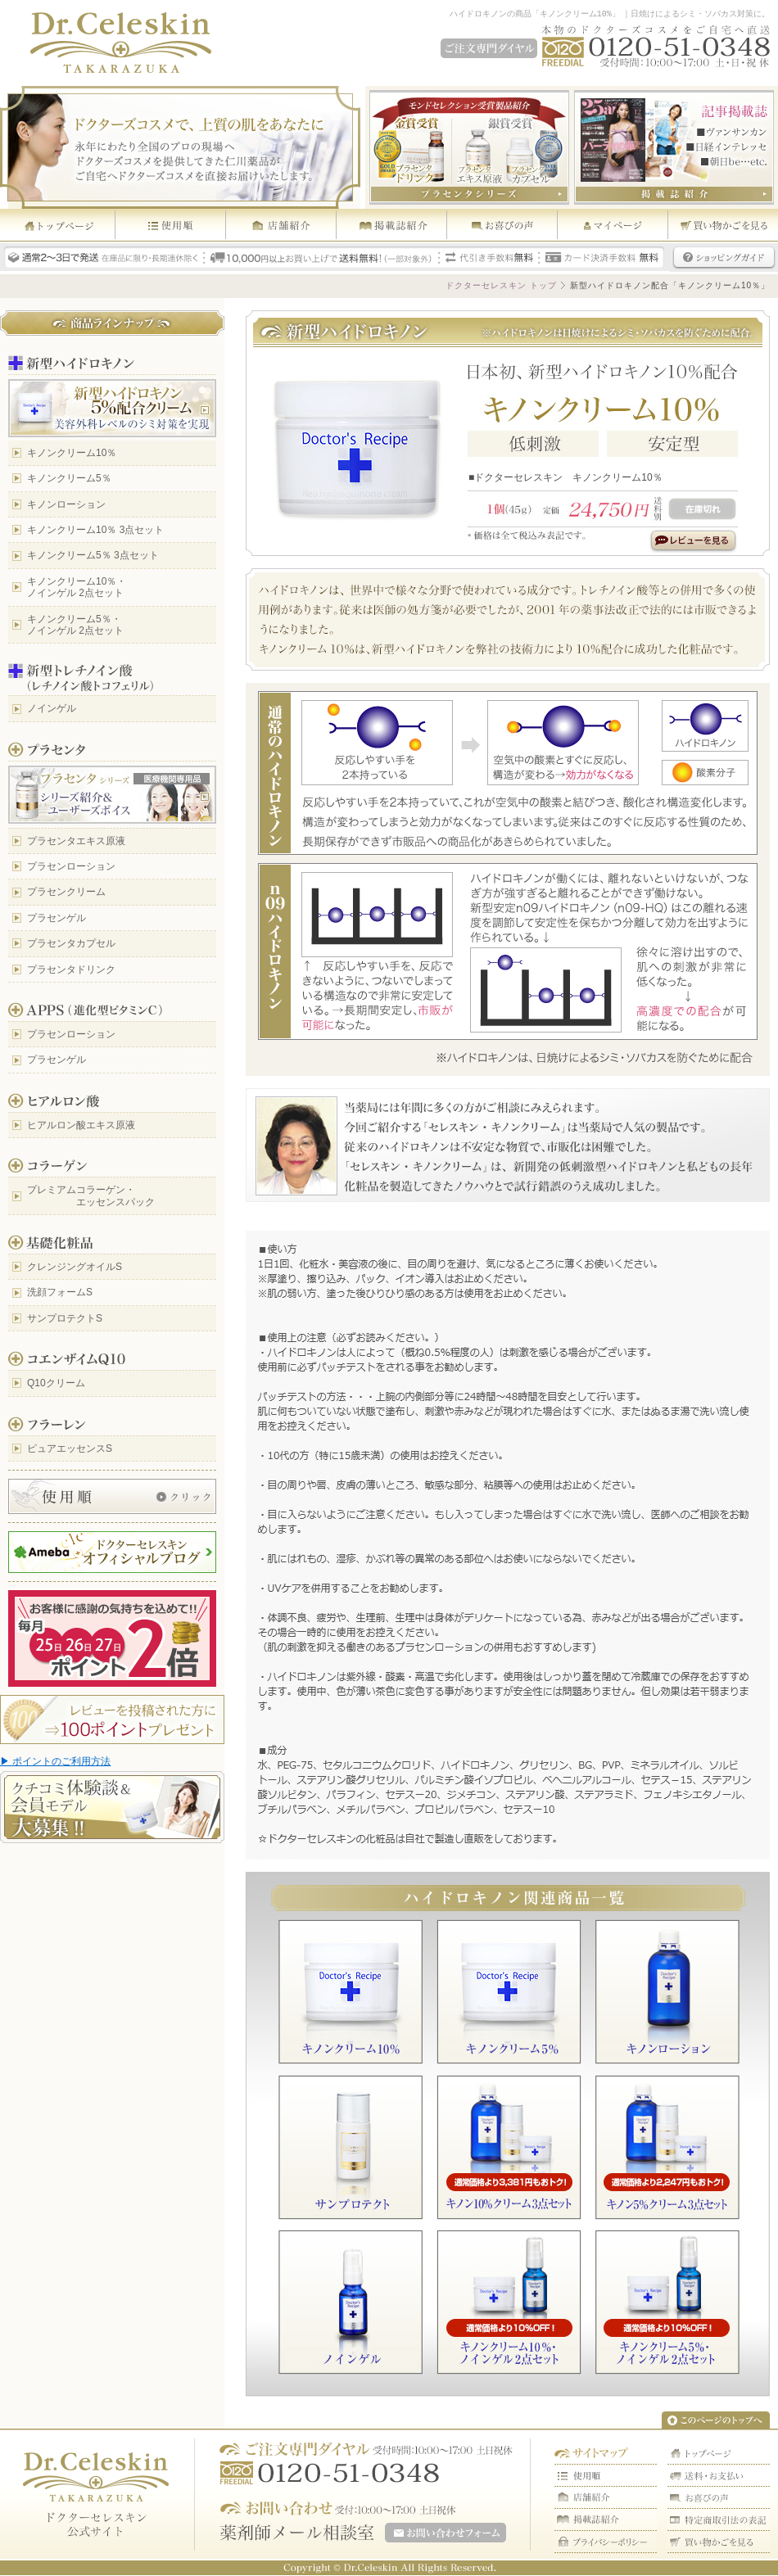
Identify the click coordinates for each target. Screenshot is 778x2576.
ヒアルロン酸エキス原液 (81, 1125)
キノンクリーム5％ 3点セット (93, 555)
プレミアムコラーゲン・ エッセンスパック (91, 1195)
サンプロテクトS (64, 1318)
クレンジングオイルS (74, 1266)
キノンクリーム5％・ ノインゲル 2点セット (75, 624)
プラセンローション (71, 866)
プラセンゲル (56, 918)
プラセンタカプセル (71, 943)
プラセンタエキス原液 (76, 841)
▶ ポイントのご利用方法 (55, 1761)
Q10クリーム (56, 1383)
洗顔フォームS (60, 1292)
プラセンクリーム (66, 891)
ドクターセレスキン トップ (501, 285)
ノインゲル (51, 708)
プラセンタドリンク (71, 969)
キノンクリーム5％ (69, 478)
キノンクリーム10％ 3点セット (95, 530)
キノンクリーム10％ (71, 453)
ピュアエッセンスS (69, 1448)
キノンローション (66, 504)
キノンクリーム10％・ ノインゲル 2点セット (76, 587)
